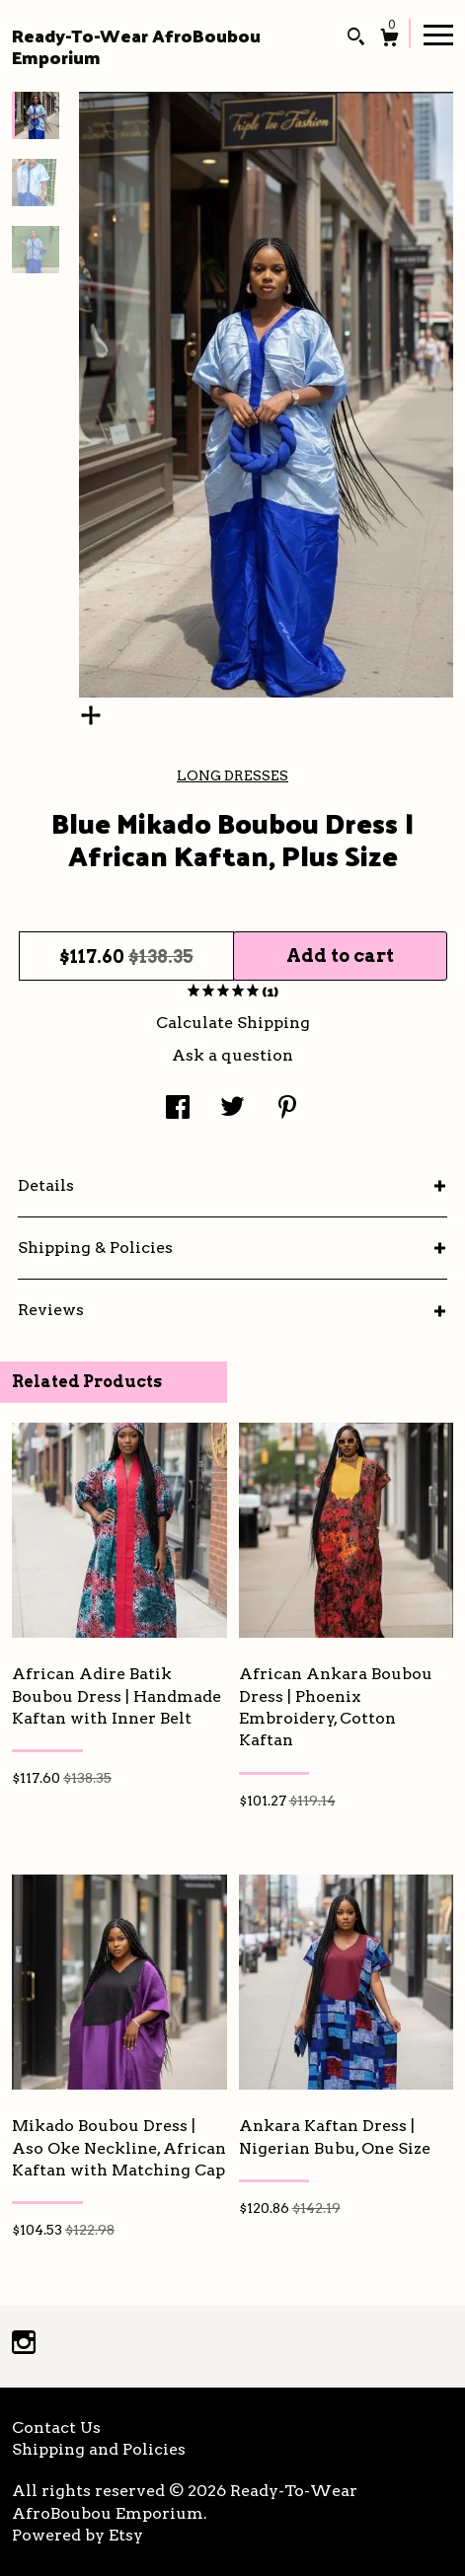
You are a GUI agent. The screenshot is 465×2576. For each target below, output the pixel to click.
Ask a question (232, 1055)
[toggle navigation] (438, 33)
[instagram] (24, 2344)
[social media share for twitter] (232, 1109)
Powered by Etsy (77, 2535)
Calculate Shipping (233, 1022)
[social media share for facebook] (178, 1109)
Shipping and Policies (99, 2449)
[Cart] (389, 40)
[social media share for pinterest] (287, 1109)
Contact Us (56, 2427)
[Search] (356, 39)
